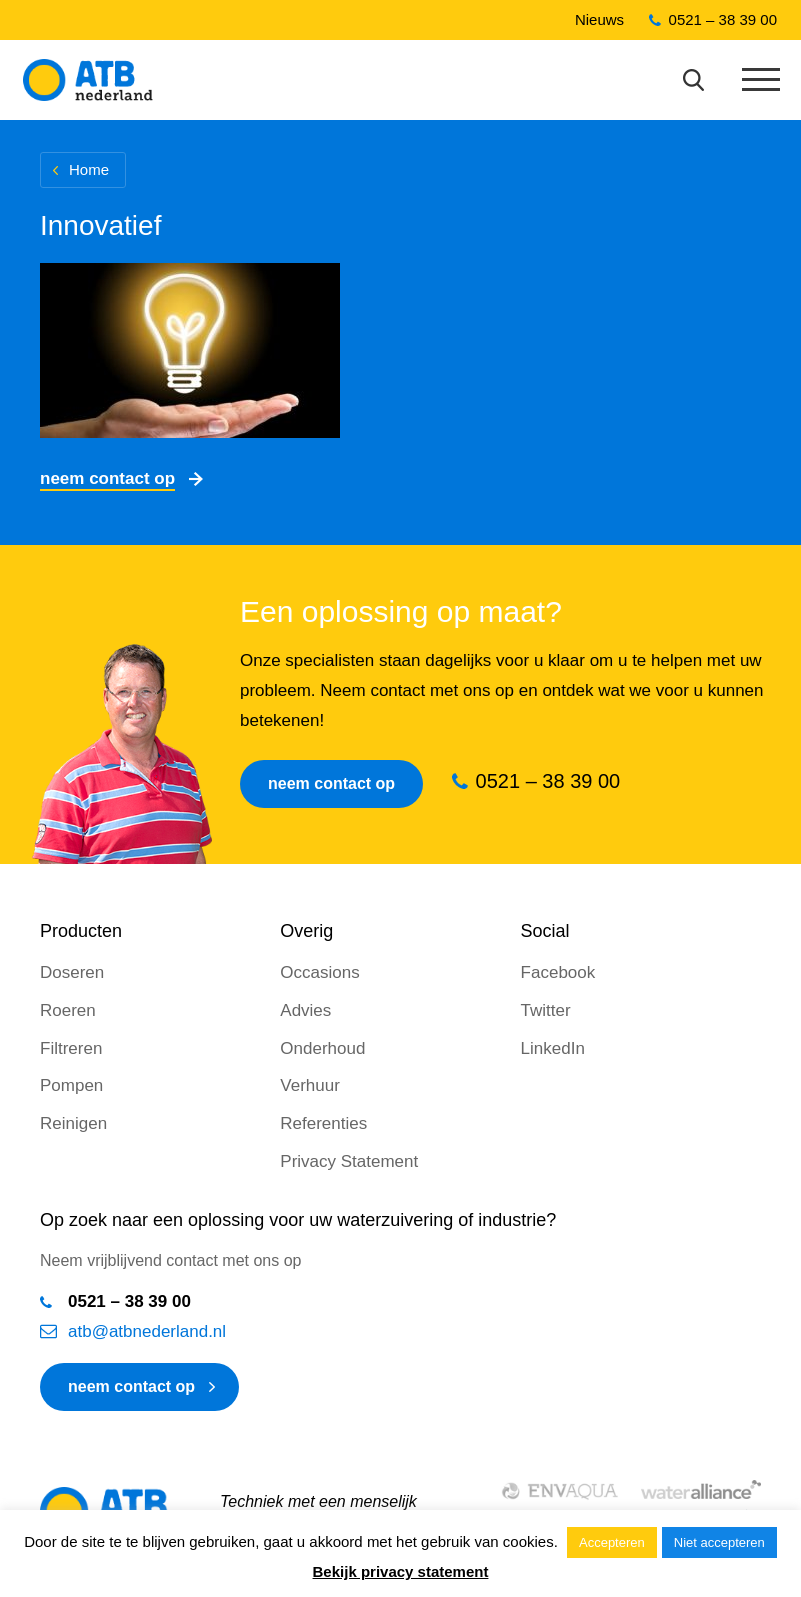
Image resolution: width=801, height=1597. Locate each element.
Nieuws (599, 19)
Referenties (323, 1123)
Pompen (71, 1085)
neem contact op (131, 1386)
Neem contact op (107, 478)
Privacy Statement (349, 1161)
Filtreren (71, 1048)
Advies (305, 1010)
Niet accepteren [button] (719, 1542)
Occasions (319, 972)
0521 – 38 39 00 (723, 19)
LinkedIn (553, 1048)
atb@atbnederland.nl (147, 1331)
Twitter (546, 1010)
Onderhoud (322, 1048)
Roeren (68, 1010)
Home (89, 169)
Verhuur (310, 1085)
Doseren (72, 972)
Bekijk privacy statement (401, 1571)
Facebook (558, 972)
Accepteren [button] (612, 1542)
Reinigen (73, 1123)
